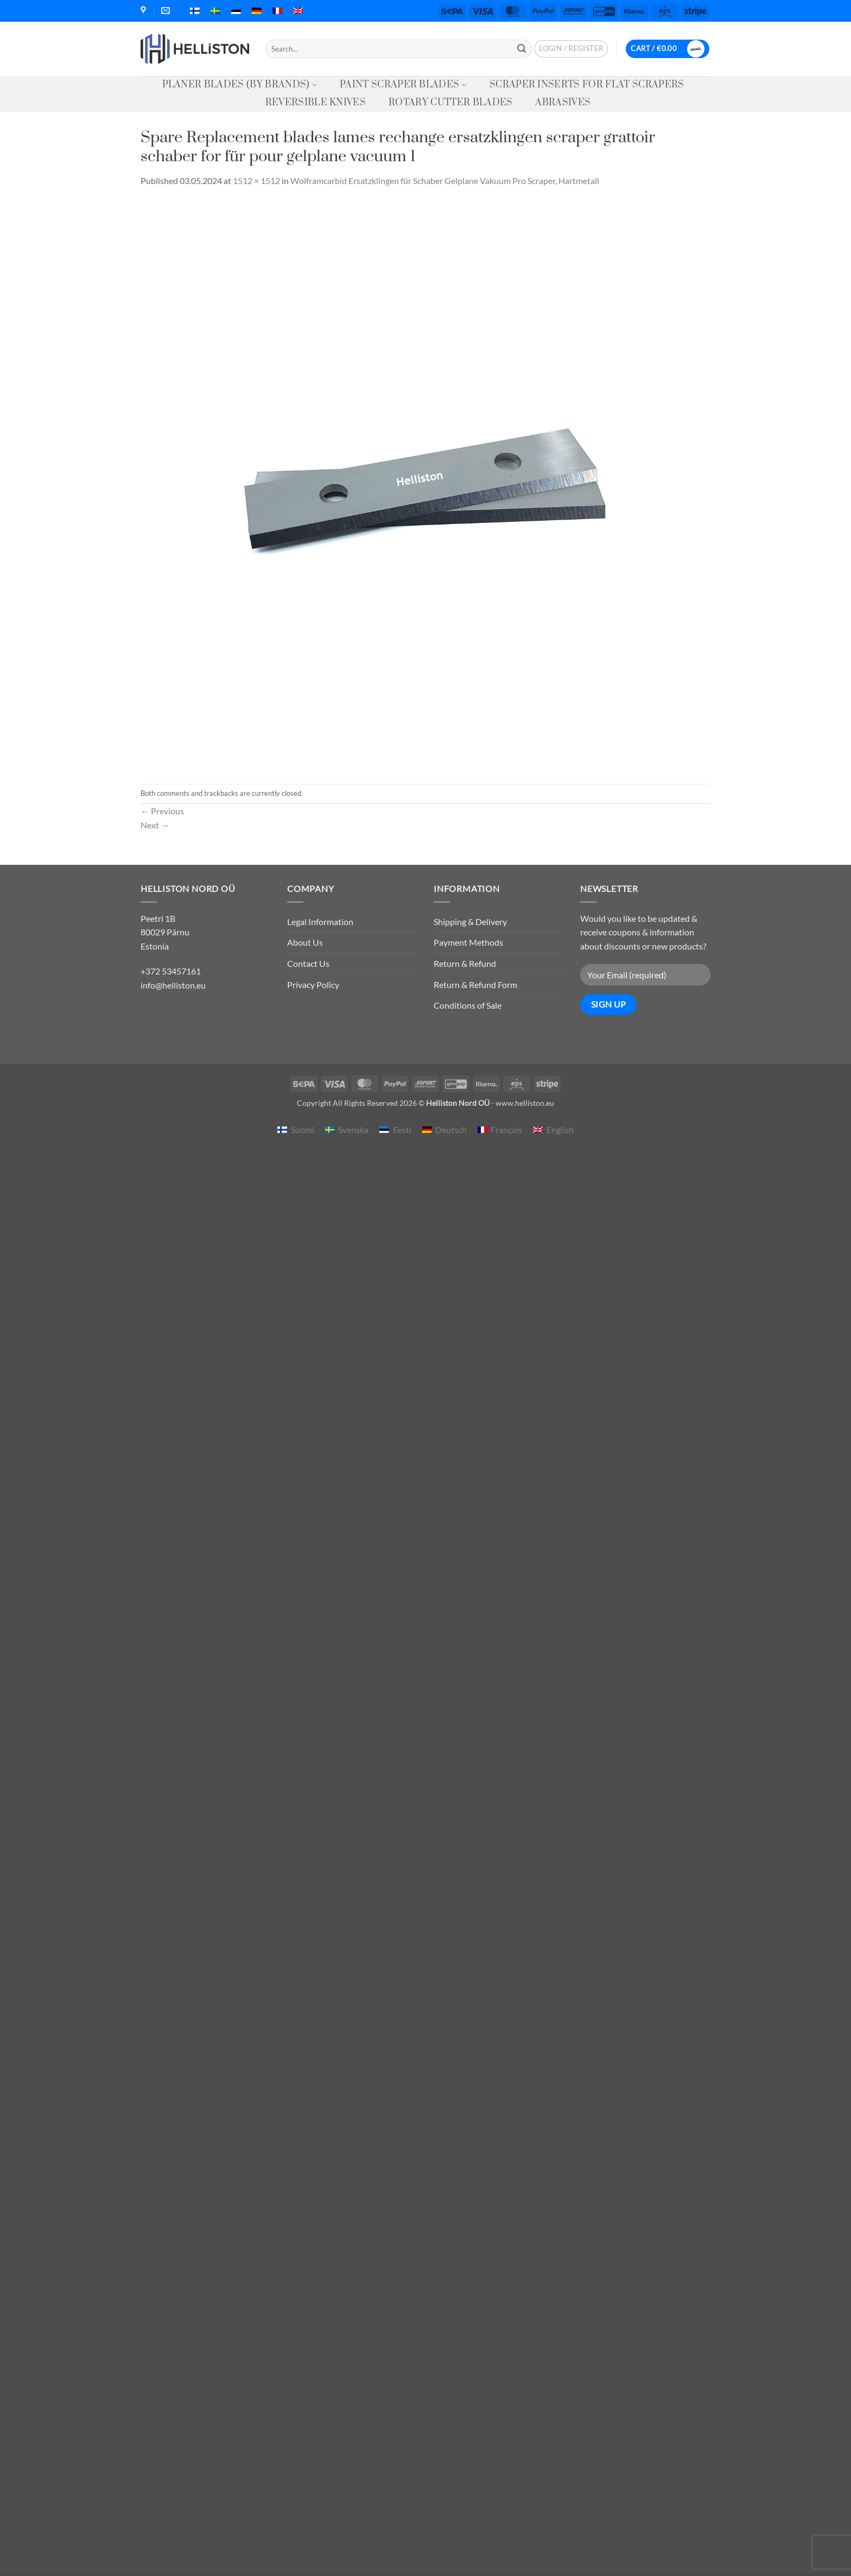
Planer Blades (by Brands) (239, 85)
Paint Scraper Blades (403, 85)
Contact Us (308, 963)
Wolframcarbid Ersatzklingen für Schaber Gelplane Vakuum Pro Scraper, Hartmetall (444, 180)
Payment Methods (468, 942)
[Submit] (521, 49)
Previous (162, 811)
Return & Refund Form (475, 984)
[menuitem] (195, 10)
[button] (571, 49)
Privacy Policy (313, 984)
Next (155, 825)
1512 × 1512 (256, 180)
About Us (305, 942)
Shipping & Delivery (470, 921)
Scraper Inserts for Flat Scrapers (587, 85)
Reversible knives (315, 103)
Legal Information (320, 921)
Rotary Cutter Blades (450, 103)
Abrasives (562, 103)
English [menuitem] (560, 1129)
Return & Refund (465, 963)
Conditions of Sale (467, 1005)
